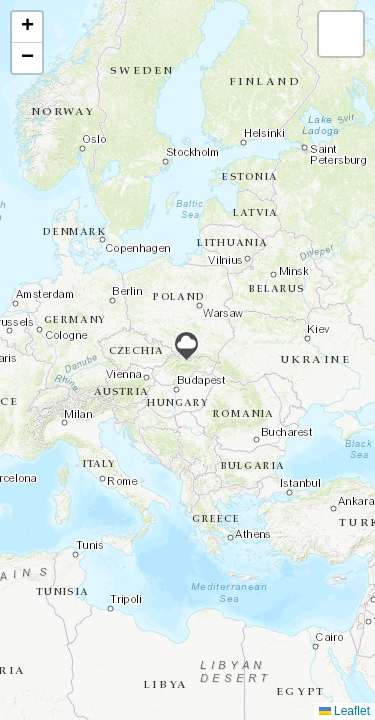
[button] (186, 346)
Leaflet (344, 711)
